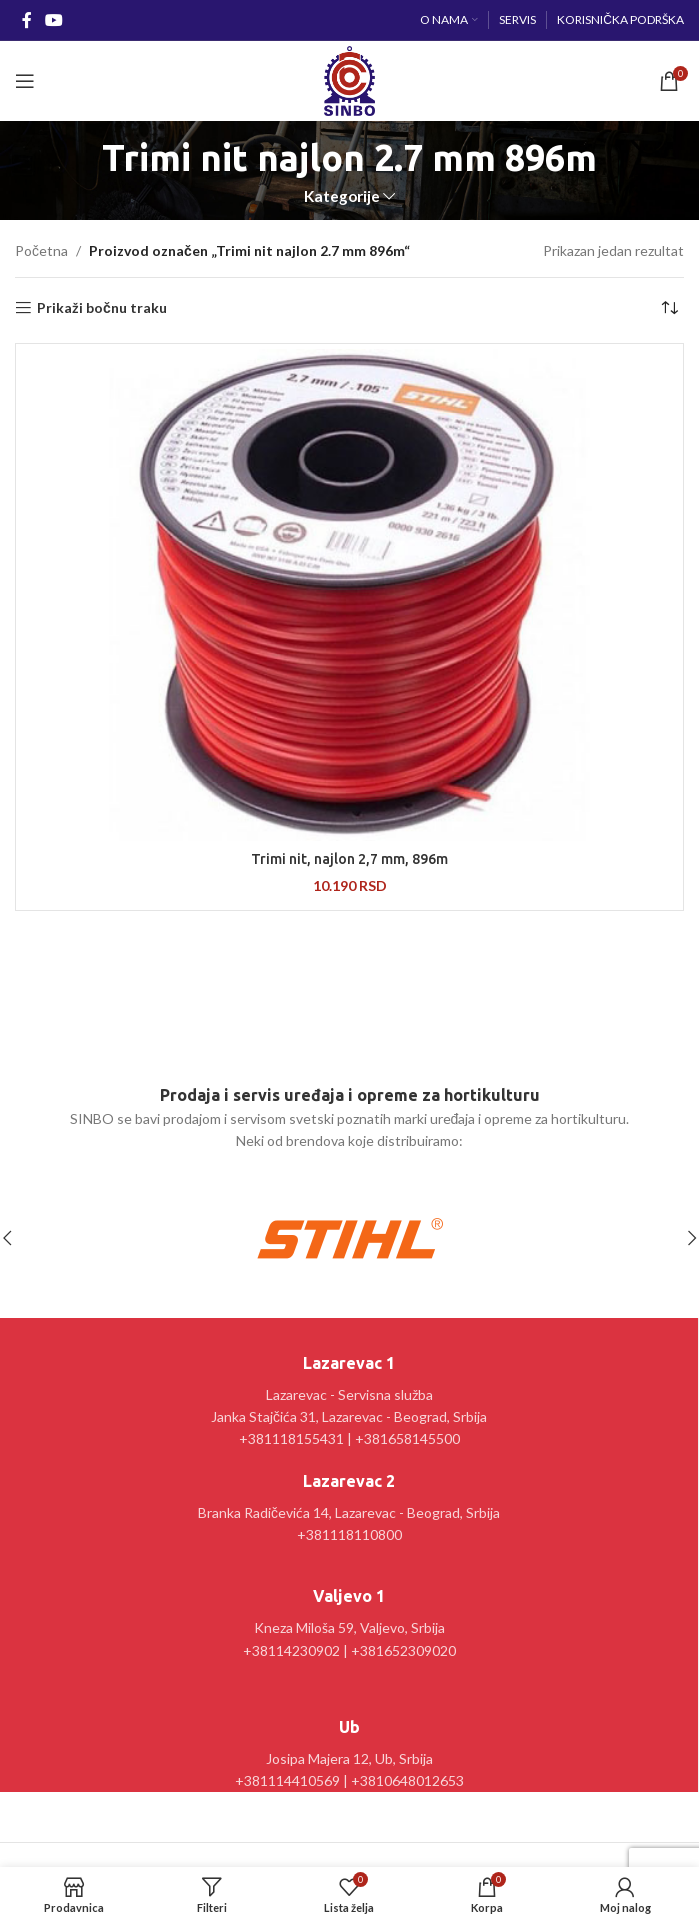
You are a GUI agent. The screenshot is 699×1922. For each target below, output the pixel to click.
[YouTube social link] (53, 20)
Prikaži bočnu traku (102, 308)
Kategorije (342, 196)
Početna (41, 250)
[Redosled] (669, 308)
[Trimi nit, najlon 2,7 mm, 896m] (349, 595)
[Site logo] (349, 79)
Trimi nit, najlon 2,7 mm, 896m (349, 859)
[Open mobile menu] (25, 81)
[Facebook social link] (26, 20)
